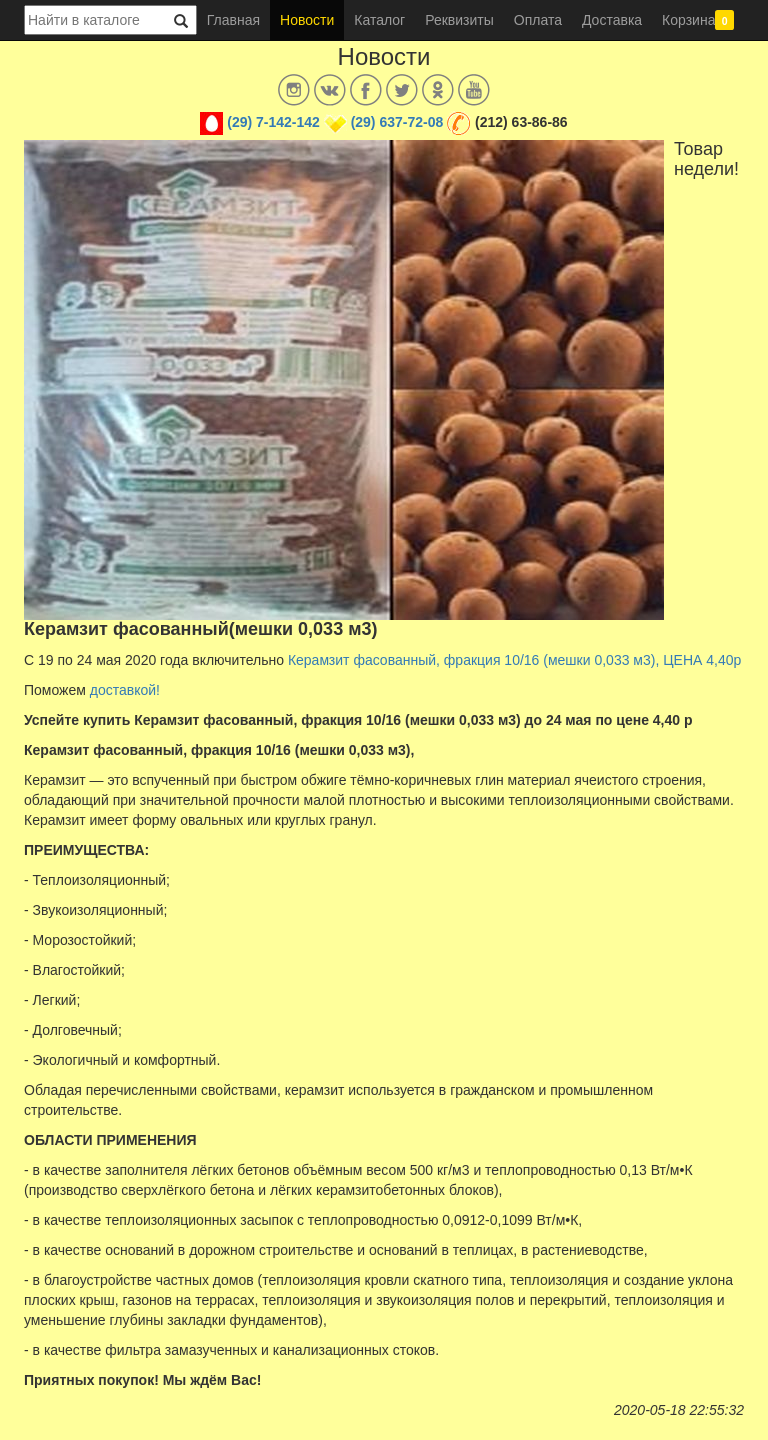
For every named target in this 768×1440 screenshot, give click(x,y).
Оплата (538, 20)
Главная (233, 20)
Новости (307, 20)
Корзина (698, 20)
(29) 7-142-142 (273, 122)
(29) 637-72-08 (397, 122)
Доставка (612, 20)
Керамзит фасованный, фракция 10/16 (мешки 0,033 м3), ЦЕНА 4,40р (514, 660)
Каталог (379, 20)
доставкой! (125, 690)
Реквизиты (459, 20)
